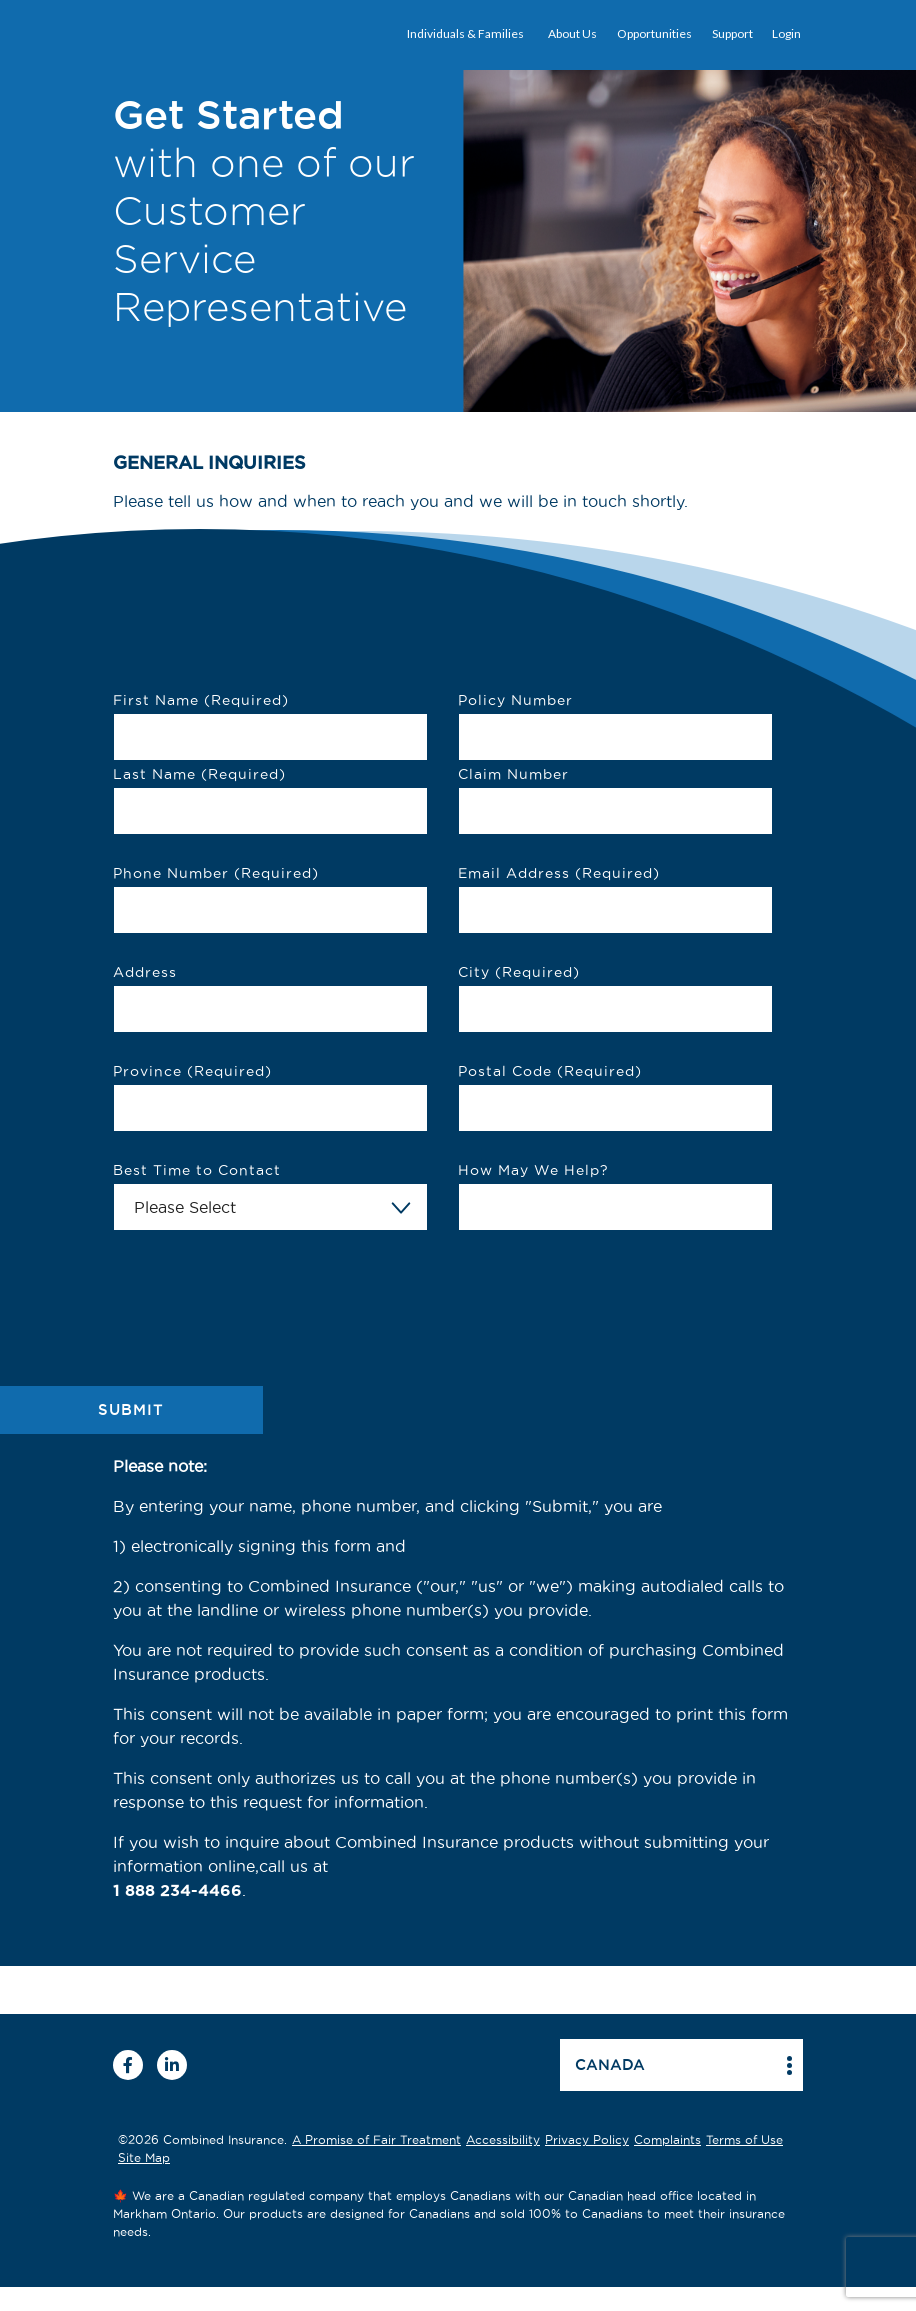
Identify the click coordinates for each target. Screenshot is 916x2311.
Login (786, 33)
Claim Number (513, 774)
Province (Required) (192, 1071)
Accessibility (503, 2139)
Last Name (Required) (199, 774)
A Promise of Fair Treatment (376, 2139)
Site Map (144, 2157)
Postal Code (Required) (550, 1071)
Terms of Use (744, 2139)
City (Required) (519, 972)
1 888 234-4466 (177, 1890)
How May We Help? (533, 1170)
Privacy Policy (587, 2139)
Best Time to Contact (197, 1170)
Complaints (667, 2139)
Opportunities (654, 33)
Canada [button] (610, 2064)
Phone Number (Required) (216, 873)
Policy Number (515, 700)
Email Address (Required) (559, 873)
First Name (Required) (201, 700)
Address (145, 972)
